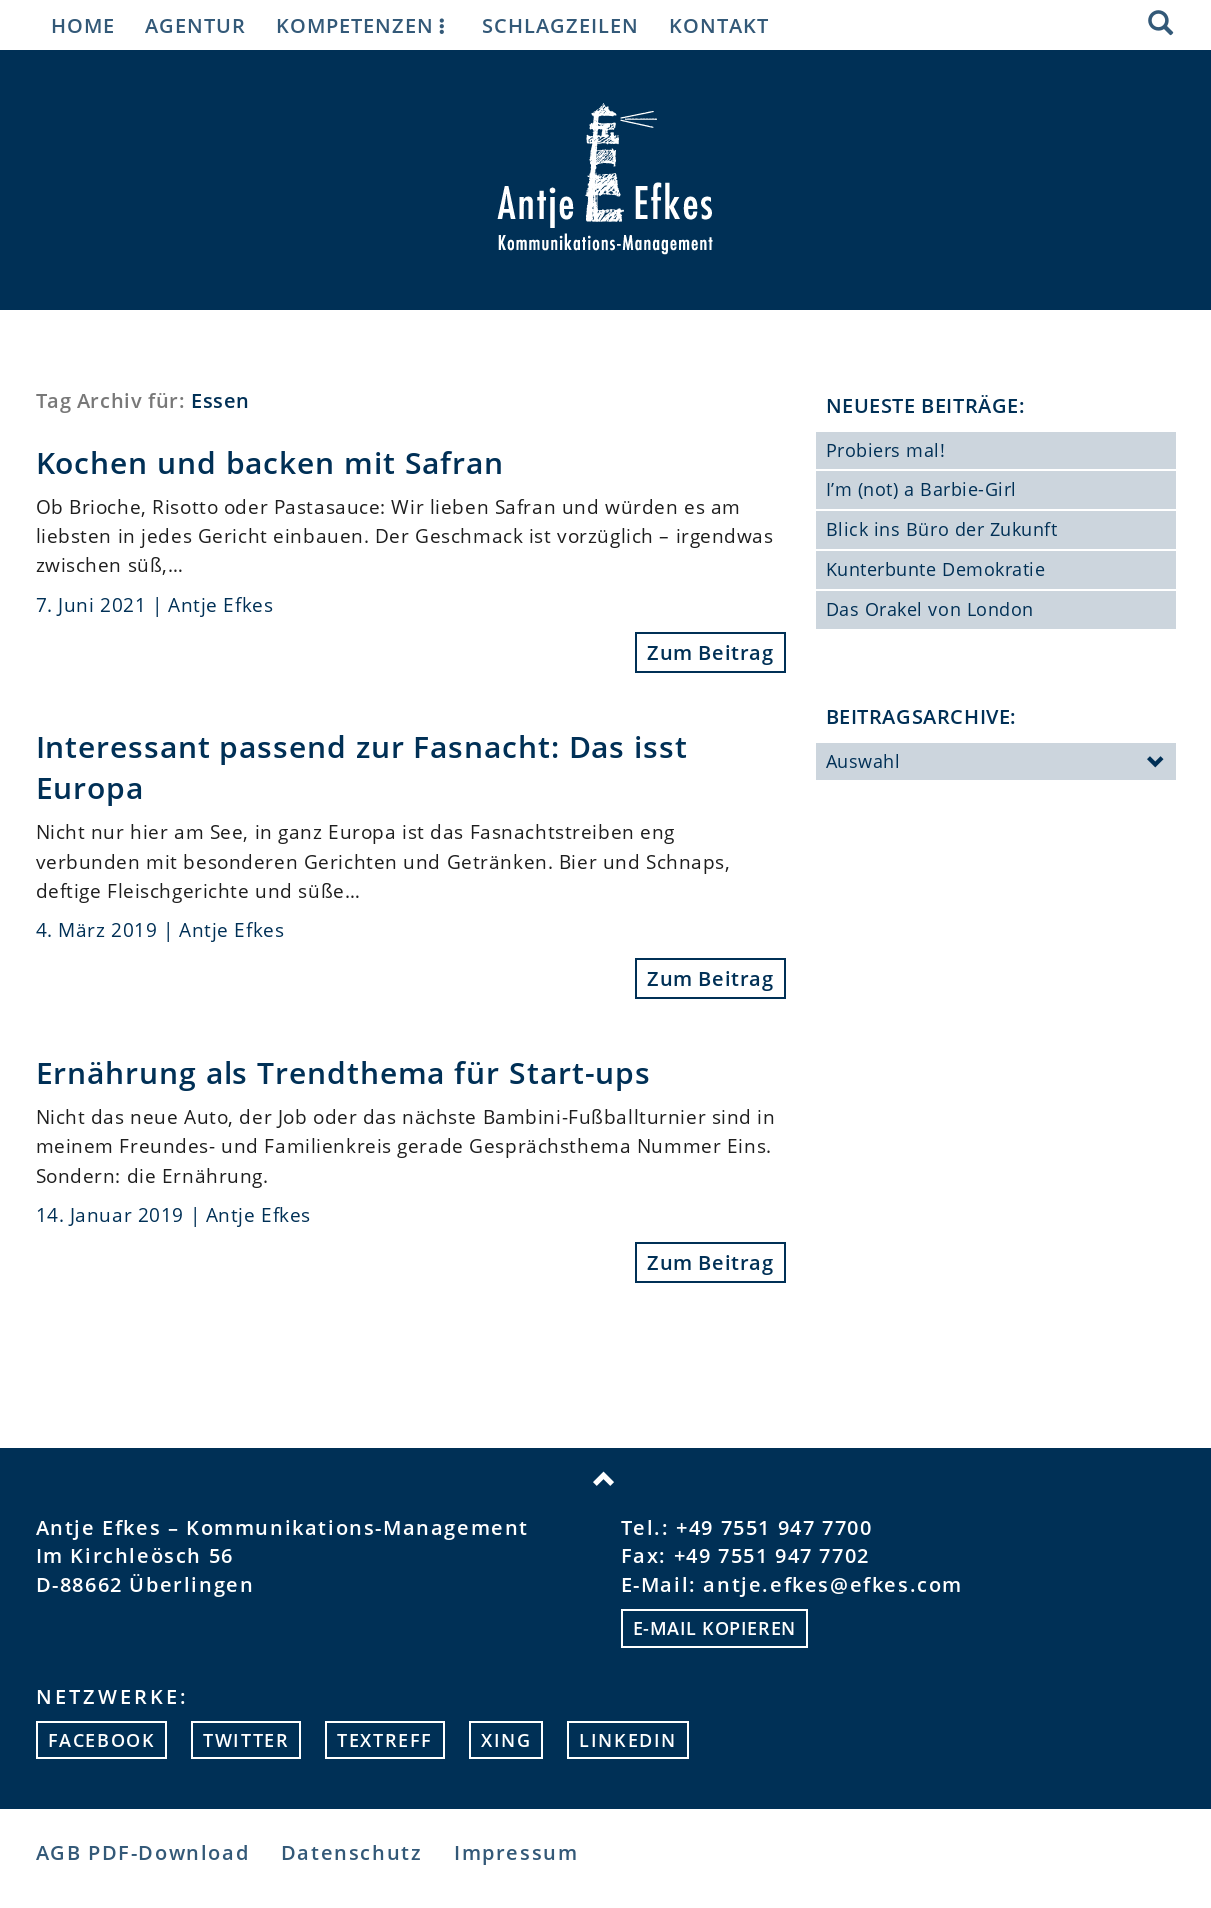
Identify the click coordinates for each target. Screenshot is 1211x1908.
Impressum (516, 1852)
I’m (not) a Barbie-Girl (921, 489)
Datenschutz (352, 1852)
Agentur (195, 25)
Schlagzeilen (560, 25)
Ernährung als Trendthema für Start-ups (344, 1072)
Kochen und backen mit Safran (270, 462)
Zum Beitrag (710, 652)
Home (83, 25)
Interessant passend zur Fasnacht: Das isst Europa (362, 766)
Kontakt (719, 25)
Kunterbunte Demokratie (936, 569)
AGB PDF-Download (143, 1852)
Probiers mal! (886, 450)
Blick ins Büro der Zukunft (942, 529)
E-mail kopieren (714, 1628)
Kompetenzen (364, 25)
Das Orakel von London (930, 609)
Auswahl (996, 763)
